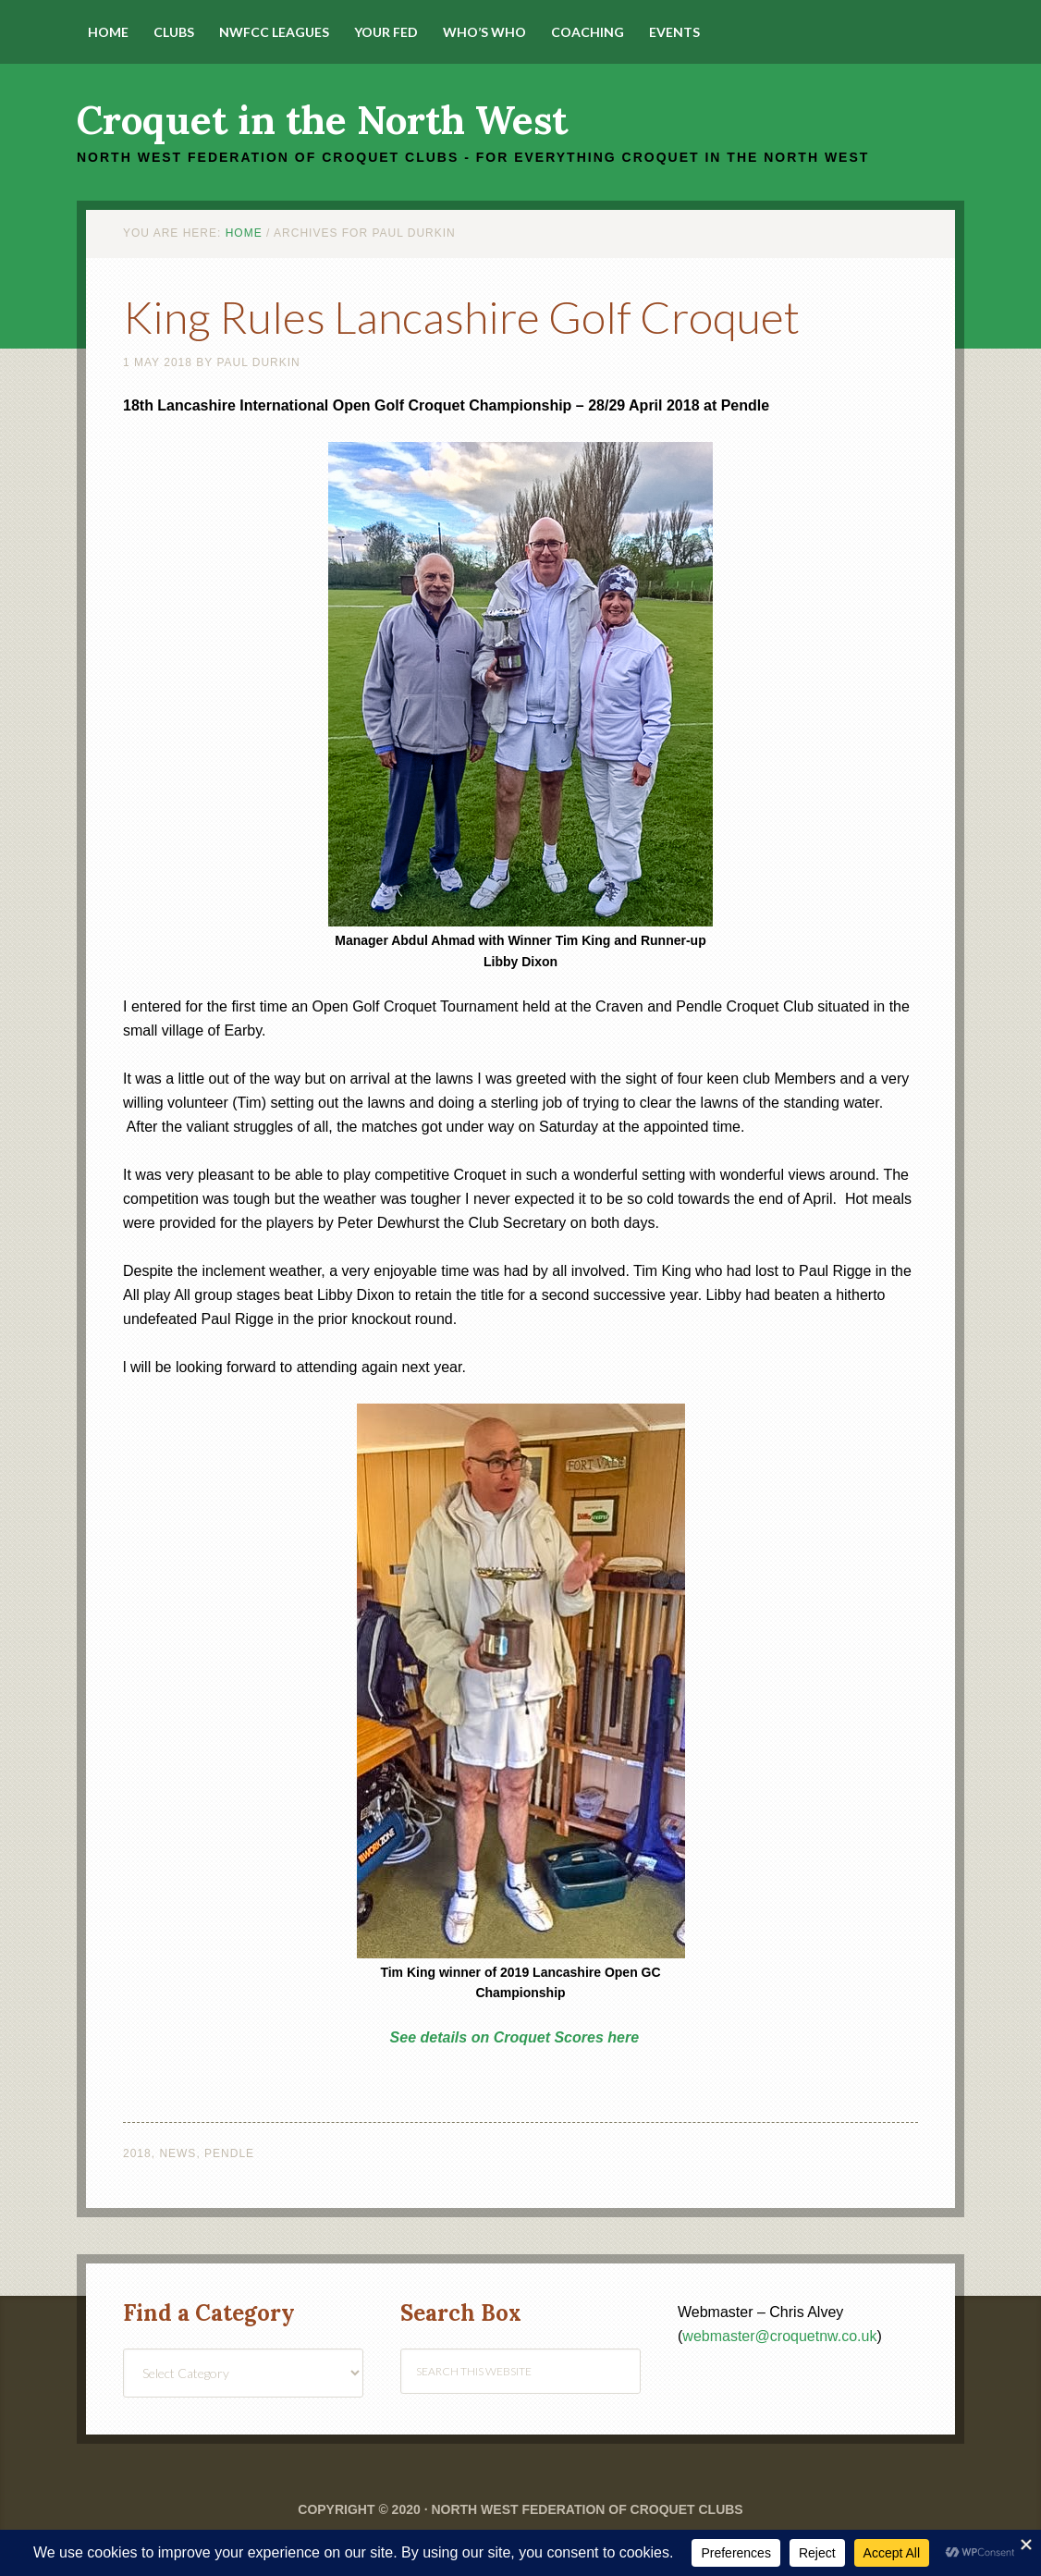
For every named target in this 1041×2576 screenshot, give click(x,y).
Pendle (229, 2153)
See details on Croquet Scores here (514, 2037)
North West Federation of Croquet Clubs (586, 2509)
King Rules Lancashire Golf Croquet (461, 316)
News (177, 2153)
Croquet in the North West (322, 120)
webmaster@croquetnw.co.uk (779, 2336)
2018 (137, 2153)
